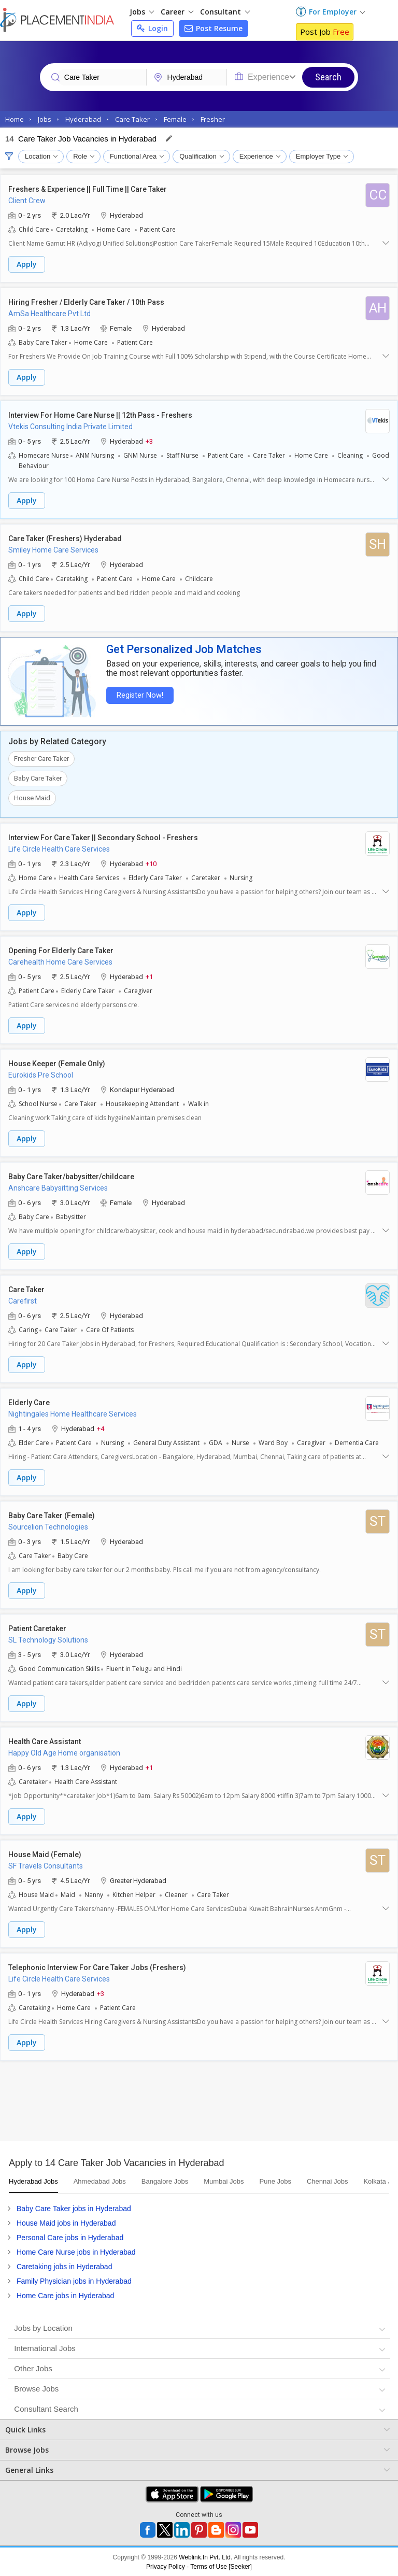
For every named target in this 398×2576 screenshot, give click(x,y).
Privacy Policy (165, 2566)
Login (152, 28)
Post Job (324, 31)
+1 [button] (149, 975)
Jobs (142, 12)
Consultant (225, 12)
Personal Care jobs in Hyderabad (70, 2237)
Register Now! (138, 695)
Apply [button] (27, 264)
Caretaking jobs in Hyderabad (64, 2266)
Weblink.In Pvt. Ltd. (205, 2556)
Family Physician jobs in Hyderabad (74, 2280)
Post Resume (213, 28)
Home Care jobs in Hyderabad (65, 2295)
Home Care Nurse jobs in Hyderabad (76, 2251)
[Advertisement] (199, 2104)
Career (177, 12)
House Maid (32, 797)
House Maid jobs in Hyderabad (66, 2222)
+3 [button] (149, 440)
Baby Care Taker (38, 778)
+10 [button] (151, 862)
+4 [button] (100, 1427)
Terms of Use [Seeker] (221, 2566)
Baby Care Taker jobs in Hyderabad (74, 2208)
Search (328, 77)
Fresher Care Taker (41, 758)
